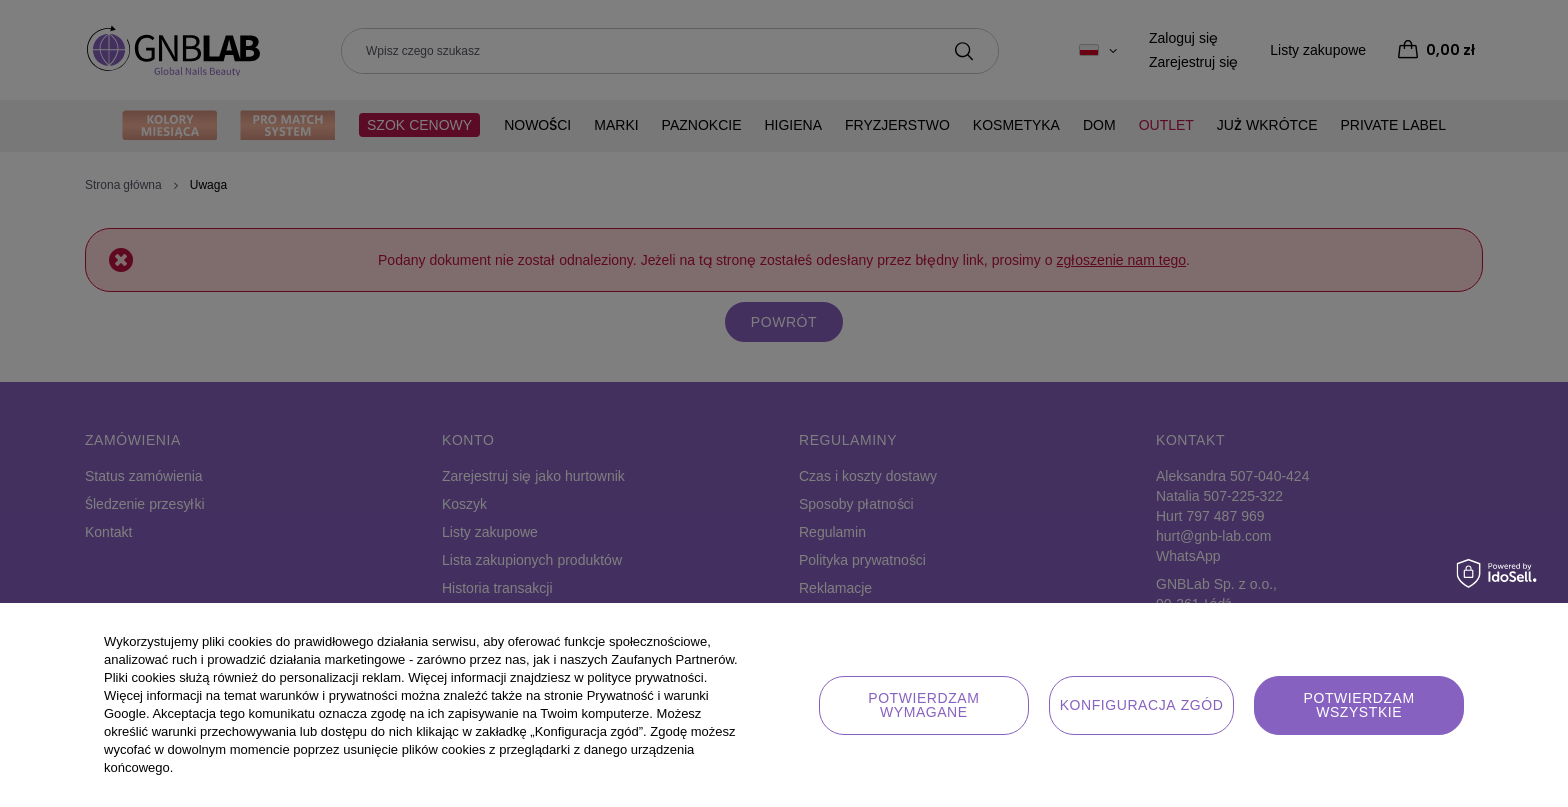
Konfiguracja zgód (1142, 705)
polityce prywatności (645, 677)
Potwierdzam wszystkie (1359, 705)
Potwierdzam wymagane (923, 705)
